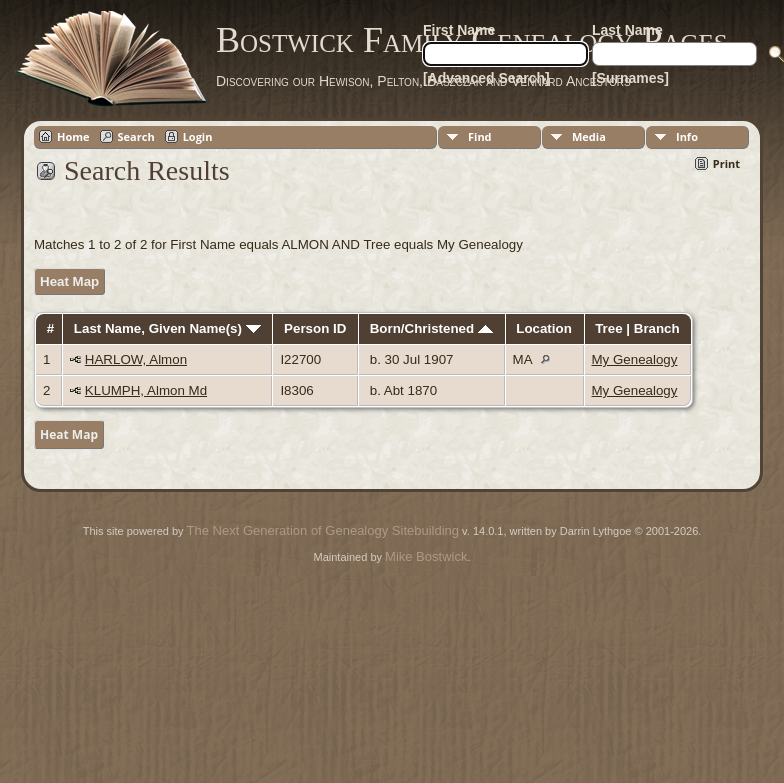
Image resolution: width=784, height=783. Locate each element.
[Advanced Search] (486, 78)
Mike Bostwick (426, 556)
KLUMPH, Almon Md (146, 390)
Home (73, 136)
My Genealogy (635, 359)
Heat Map (69, 281)
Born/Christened (431, 328)
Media (589, 136)
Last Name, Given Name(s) (167, 328)
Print (726, 163)
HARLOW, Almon (136, 359)
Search (136, 136)
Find (480, 136)
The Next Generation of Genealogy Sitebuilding (323, 530)
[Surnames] (630, 78)
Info (687, 136)
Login (198, 136)
